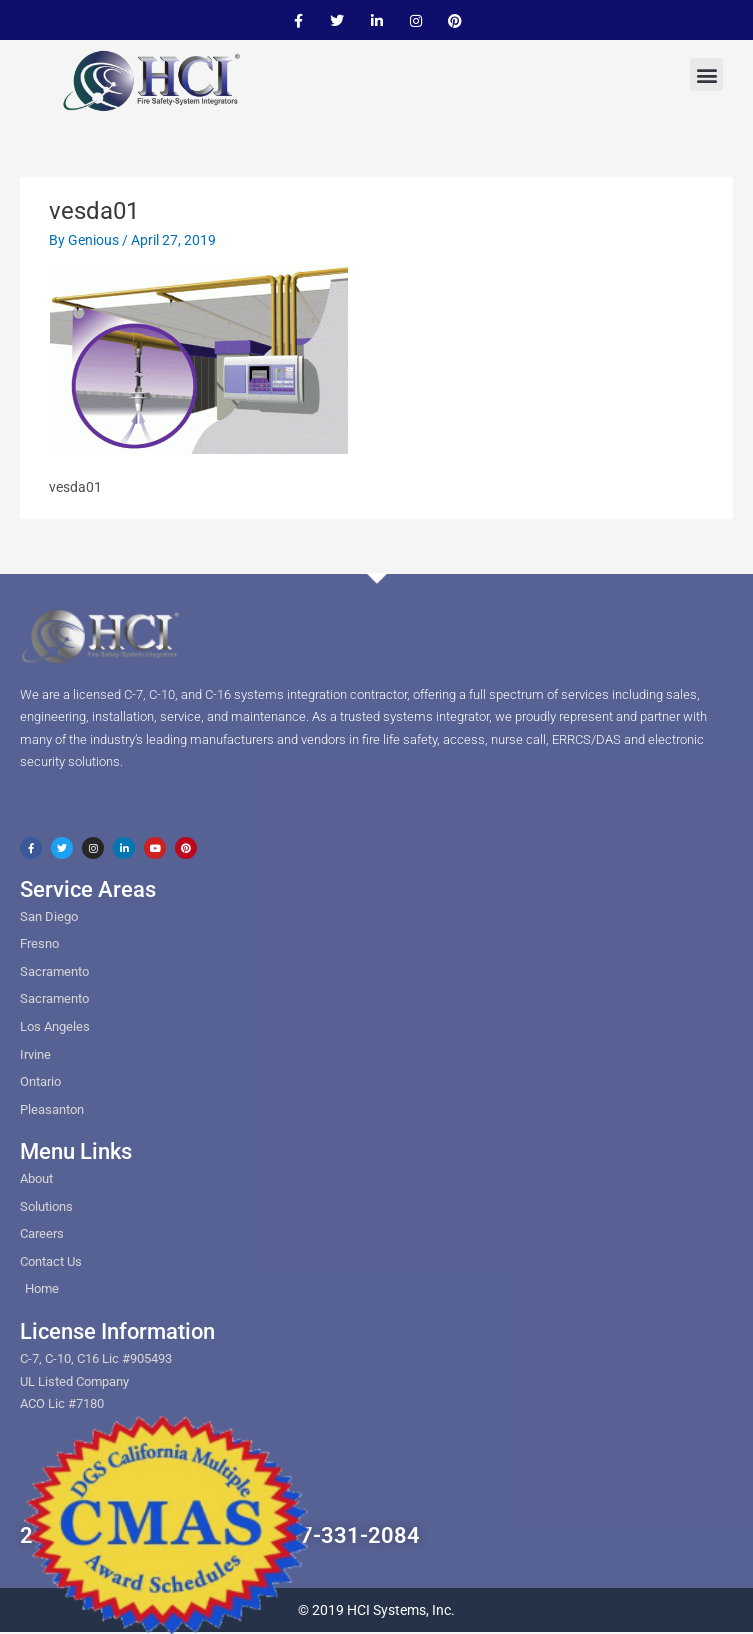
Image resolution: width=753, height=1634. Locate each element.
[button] (706, 74)
